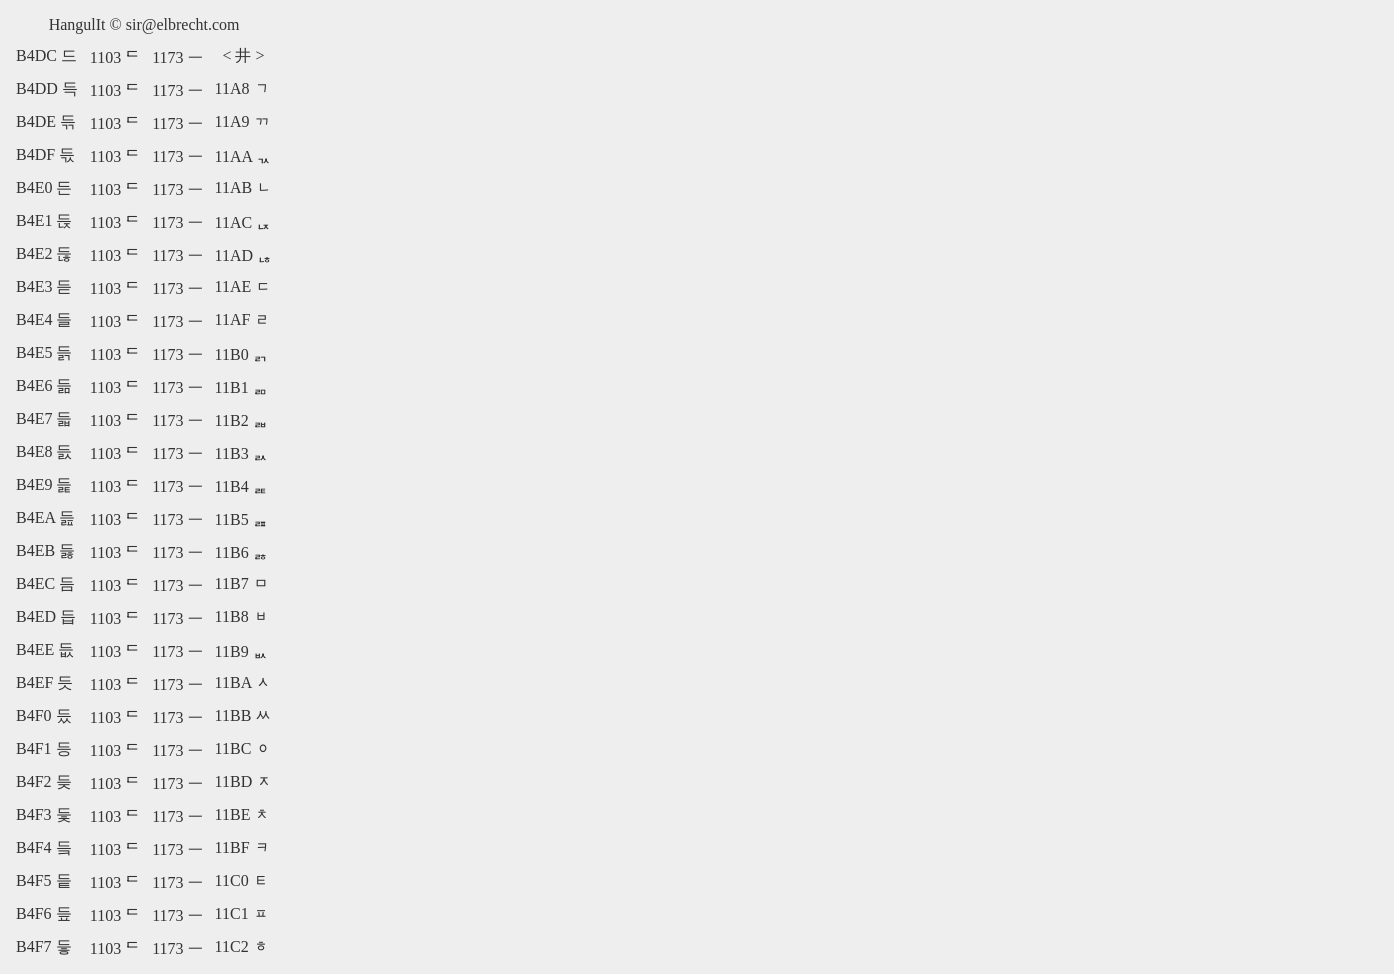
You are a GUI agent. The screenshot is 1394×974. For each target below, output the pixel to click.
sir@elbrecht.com (183, 24)
